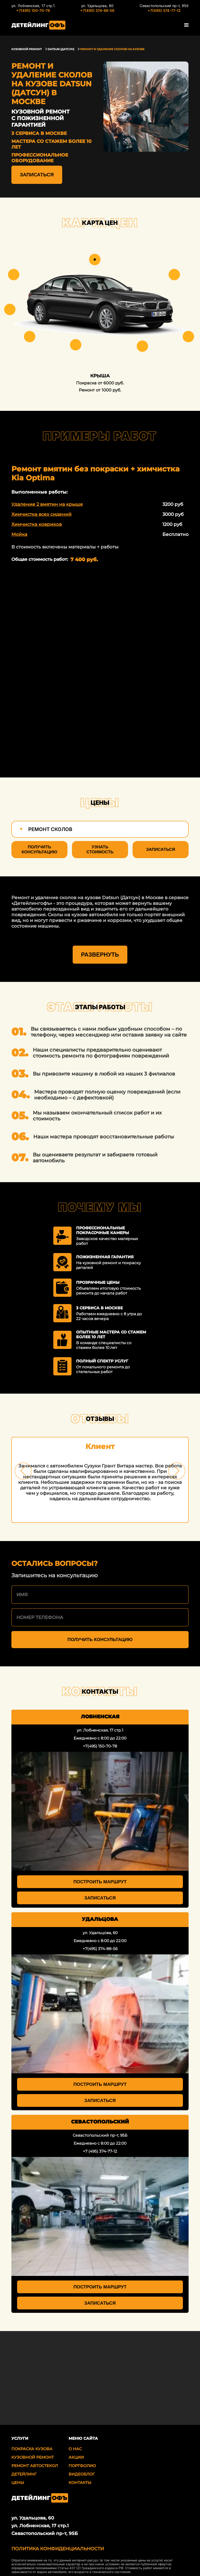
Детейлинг (24, 2468)
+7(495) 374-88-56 (97, 10)
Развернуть (100, 949)
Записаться (37, 175)
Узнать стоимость (100, 849)
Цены (17, 2477)
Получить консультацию (39, 849)
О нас (75, 2443)
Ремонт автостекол (34, 2460)
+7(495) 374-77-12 (164, 10)
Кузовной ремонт (32, 2451)
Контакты (80, 2477)
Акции (76, 2451)
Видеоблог (82, 2468)
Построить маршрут (100, 1876)
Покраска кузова (31, 2443)
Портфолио (82, 2460)
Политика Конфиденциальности (57, 2543)
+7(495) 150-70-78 (33, 10)
